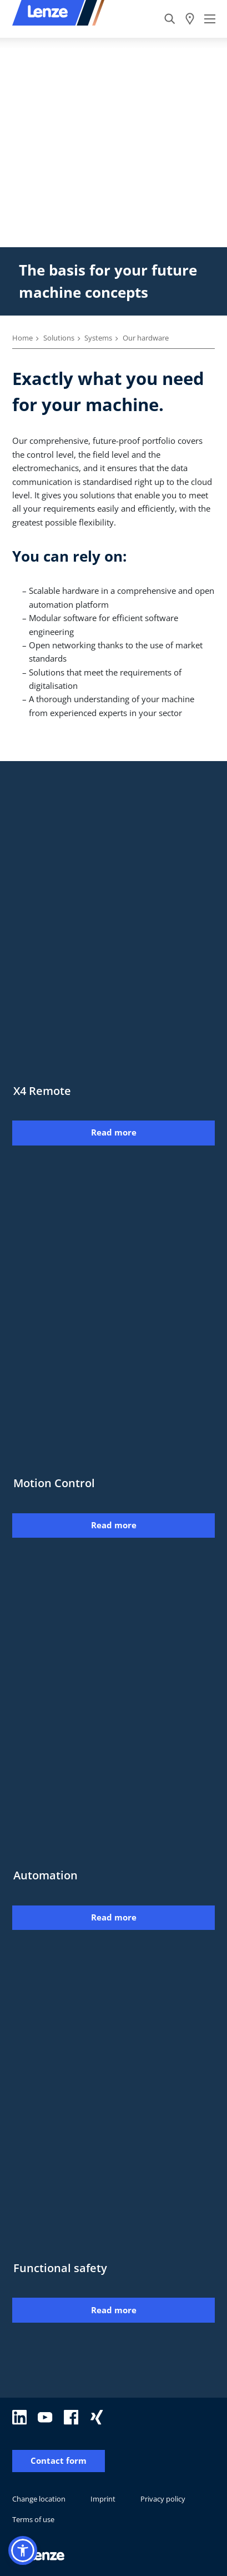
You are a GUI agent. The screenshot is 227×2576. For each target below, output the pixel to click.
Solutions (58, 338)
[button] (22, 2550)
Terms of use (33, 2519)
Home (22, 338)
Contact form (59, 2460)
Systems (98, 338)
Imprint (102, 2499)
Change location (38, 2499)
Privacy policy (162, 2499)
